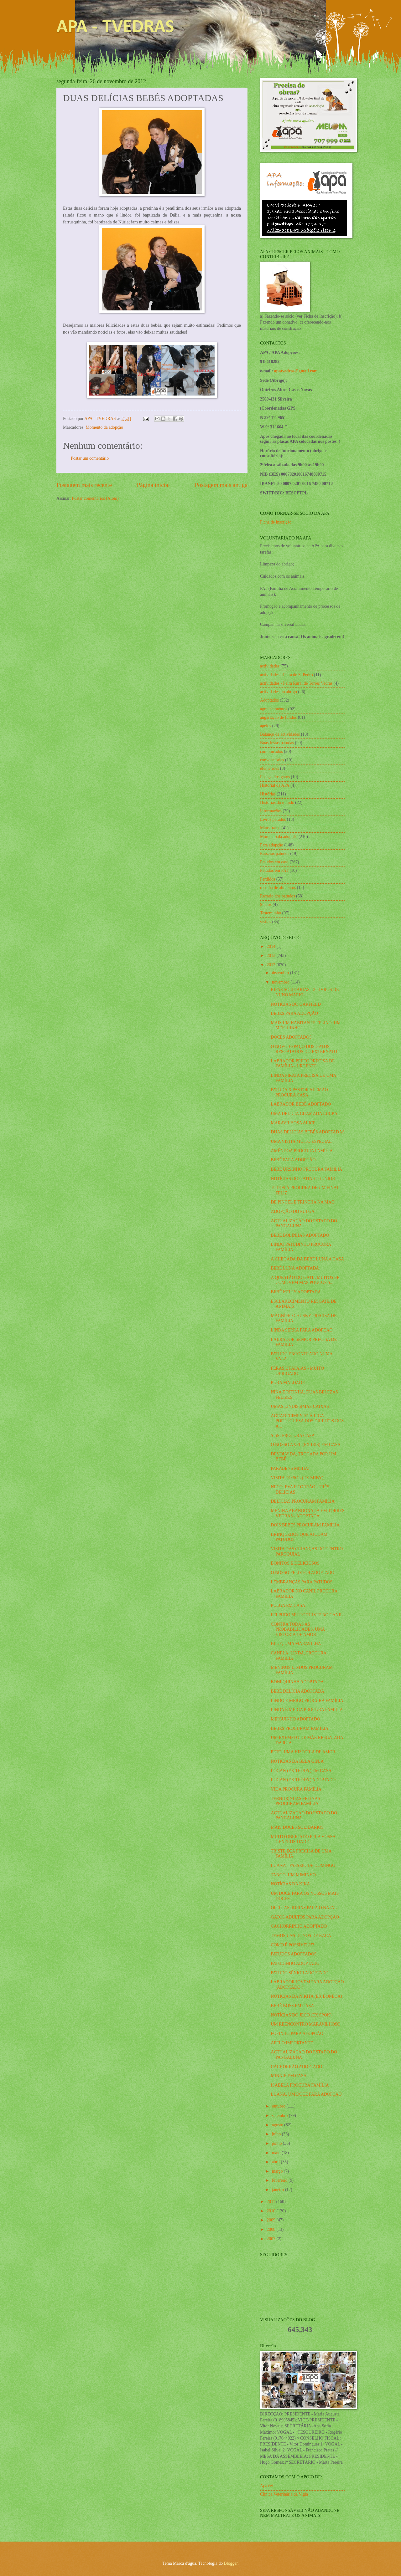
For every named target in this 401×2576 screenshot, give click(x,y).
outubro (279, 2106)
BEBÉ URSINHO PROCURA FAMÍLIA (306, 1169)
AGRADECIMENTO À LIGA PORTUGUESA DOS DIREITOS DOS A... (307, 1421)
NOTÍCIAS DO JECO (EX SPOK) (301, 2015)
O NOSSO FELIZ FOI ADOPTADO (302, 1572)
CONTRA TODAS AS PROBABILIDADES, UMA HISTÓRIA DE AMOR (298, 1629)
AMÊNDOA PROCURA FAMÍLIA (302, 1150)
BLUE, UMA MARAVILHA (296, 1643)
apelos (265, 725)
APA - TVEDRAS (115, 27)
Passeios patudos (274, 853)
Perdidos (267, 879)
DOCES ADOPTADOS (291, 1037)
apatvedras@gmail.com (296, 371)
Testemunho (270, 913)
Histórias (268, 794)
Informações (271, 811)
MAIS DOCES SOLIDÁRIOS (297, 1827)
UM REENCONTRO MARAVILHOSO (305, 2024)
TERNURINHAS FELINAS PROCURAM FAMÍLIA (295, 1801)
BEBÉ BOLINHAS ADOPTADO (300, 1235)
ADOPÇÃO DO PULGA (293, 1211)
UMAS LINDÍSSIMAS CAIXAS (300, 1406)
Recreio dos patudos (277, 896)
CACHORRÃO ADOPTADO (296, 2066)
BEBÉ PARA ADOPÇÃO (293, 1160)
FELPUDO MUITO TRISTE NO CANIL (306, 1615)
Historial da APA (274, 785)
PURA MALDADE (288, 1382)
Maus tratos (270, 827)
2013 (271, 955)
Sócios (266, 904)
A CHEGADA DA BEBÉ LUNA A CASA (307, 1259)
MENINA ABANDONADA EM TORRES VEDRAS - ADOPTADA (307, 1513)
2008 (271, 2229)
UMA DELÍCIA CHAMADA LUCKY (304, 1113)
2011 (271, 2201)
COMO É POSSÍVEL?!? (292, 1945)
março (278, 2171)
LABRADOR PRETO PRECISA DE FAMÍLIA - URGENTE (303, 1064)
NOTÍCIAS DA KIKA (290, 1884)
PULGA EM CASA (288, 1605)
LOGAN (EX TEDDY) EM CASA (301, 1770)
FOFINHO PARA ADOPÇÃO (297, 2033)
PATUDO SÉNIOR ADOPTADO (299, 1972)
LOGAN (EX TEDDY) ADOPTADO (303, 1779)
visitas (265, 921)
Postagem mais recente (84, 485)
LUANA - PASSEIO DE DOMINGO (303, 1865)
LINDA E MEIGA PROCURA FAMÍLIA (307, 1709)
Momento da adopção (104, 427)
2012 (271, 965)
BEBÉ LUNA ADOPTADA (295, 1268)
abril (276, 2161)
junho (277, 2143)
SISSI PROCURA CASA (293, 1435)
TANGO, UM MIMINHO (293, 1875)
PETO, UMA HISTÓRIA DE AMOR (303, 1752)
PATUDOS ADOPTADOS (293, 1954)
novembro (281, 982)
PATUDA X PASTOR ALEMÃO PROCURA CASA (299, 1092)
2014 (271, 946)
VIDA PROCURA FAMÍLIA (296, 1789)
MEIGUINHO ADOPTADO (295, 1719)
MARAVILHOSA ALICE (293, 1123)
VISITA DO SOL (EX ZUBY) (297, 1477)
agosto (278, 2125)
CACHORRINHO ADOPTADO (299, 1926)
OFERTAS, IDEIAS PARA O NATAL (304, 1907)
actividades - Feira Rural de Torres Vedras (296, 683)
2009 (271, 2220)
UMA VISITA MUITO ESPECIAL (301, 1141)
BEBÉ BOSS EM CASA (292, 2005)
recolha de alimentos (278, 887)
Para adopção (271, 845)
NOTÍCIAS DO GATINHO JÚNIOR (303, 1178)
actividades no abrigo (278, 691)
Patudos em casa (274, 862)
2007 (271, 2238)
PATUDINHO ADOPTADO (295, 1963)
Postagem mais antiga (221, 485)
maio (277, 2152)
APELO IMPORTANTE (292, 2043)
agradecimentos (273, 709)
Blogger (231, 2563)
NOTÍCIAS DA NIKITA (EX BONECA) (306, 1996)
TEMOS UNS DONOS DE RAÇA (301, 1935)
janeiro (278, 2189)
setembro (280, 2115)
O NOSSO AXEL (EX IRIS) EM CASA (306, 1444)
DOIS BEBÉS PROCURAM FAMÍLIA (305, 1525)
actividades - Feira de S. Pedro (286, 674)
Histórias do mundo (277, 802)
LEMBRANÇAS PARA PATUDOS (301, 1582)
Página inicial (153, 485)
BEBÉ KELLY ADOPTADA (296, 1292)
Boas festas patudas (277, 742)
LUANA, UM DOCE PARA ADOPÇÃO (306, 2094)
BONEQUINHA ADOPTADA (297, 1681)
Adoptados (269, 700)
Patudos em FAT (274, 870)
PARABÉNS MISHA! (290, 1468)
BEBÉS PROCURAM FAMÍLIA (299, 1728)
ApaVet (266, 2485)
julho (277, 2134)
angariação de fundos (278, 717)
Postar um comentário (90, 458)
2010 (271, 2211)
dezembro (281, 972)
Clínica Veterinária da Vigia (284, 2494)
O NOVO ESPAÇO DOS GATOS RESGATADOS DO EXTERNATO (304, 1049)
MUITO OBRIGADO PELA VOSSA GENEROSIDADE (303, 1839)
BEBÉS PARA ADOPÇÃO (294, 1013)
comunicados (271, 751)
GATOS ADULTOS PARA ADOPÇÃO (305, 1917)
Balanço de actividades (280, 734)
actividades (269, 666)
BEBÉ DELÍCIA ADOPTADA (297, 1691)
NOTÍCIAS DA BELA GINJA (297, 1761)
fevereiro (280, 2180)
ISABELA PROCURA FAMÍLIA (300, 2085)
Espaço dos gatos (275, 776)
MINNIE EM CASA (288, 2075)
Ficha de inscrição (275, 522)
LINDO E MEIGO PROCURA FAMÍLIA (307, 1700)
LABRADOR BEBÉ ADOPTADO (301, 1104)
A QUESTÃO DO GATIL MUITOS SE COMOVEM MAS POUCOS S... (305, 1280)
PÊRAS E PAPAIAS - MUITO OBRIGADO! (297, 1371)
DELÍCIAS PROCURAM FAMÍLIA (303, 1501)
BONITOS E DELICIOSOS (295, 1563)
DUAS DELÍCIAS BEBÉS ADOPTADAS (307, 1132)
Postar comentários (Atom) (95, 498)
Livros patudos (273, 819)
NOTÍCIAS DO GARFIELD (295, 1004)
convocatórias (272, 760)
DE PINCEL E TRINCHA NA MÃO (303, 1202)
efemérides (269, 768)
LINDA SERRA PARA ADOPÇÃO (301, 1330)
